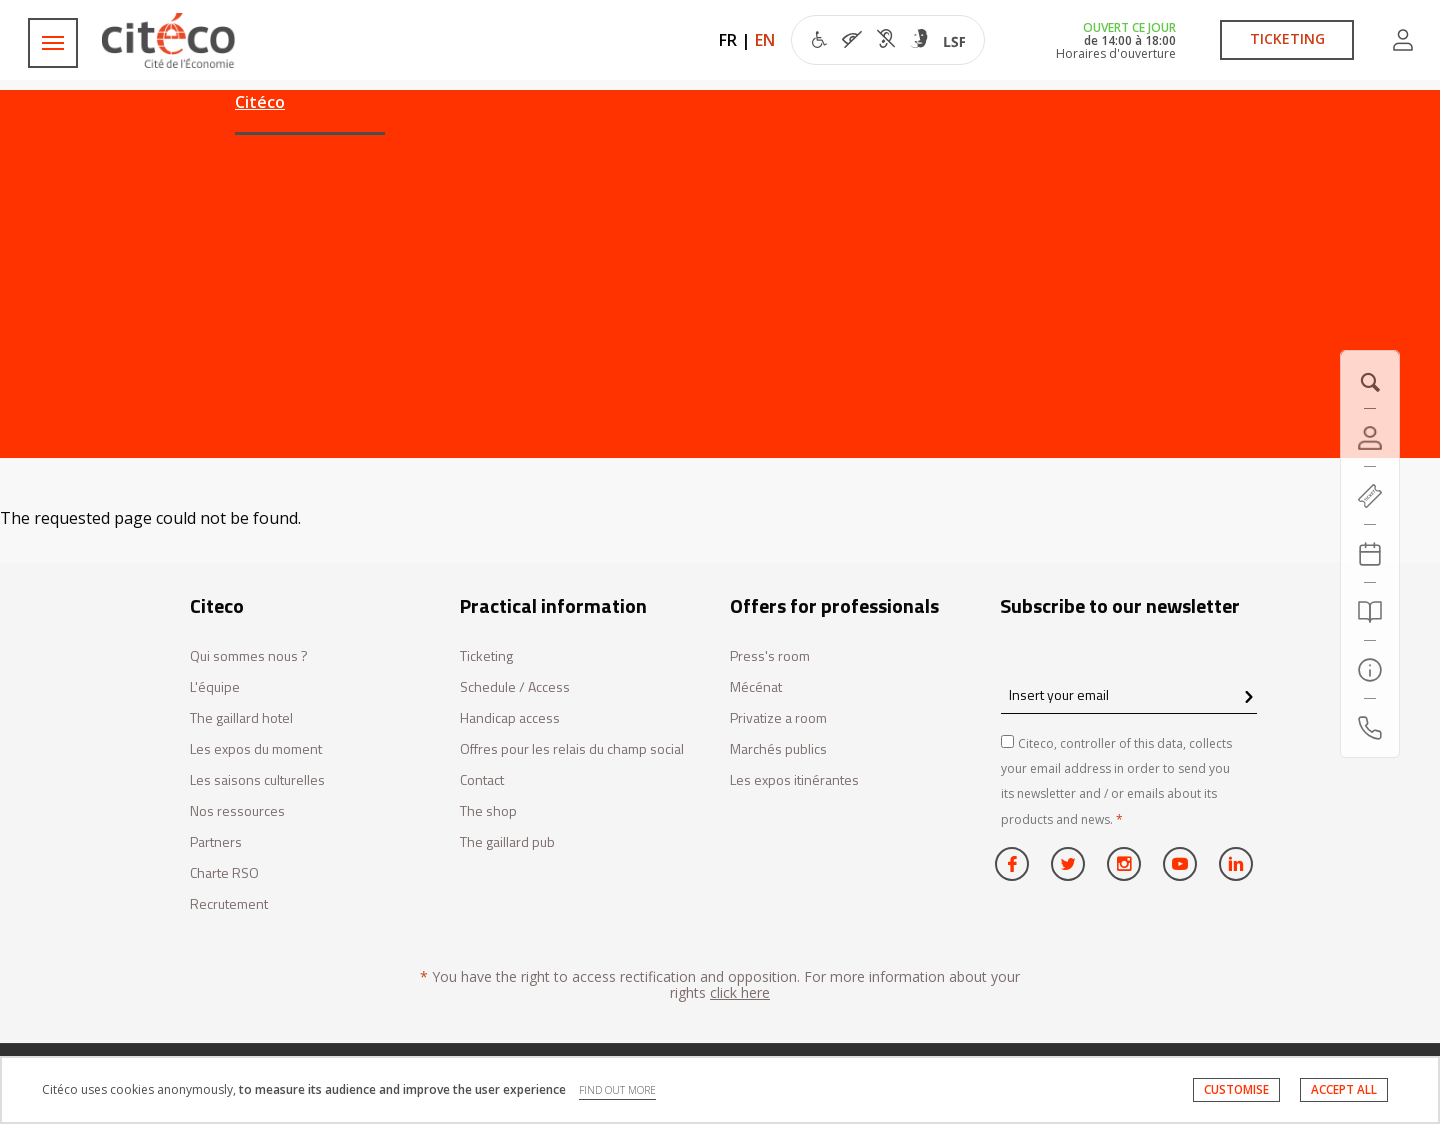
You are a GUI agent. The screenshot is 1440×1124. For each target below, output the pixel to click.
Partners (216, 842)
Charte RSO (224, 873)
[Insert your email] (1129, 694)
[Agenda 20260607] (1370, 554)
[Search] (1370, 612)
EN (765, 40)
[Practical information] (1370, 670)
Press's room (770, 656)
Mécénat (756, 687)
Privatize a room (778, 718)
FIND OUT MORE (617, 1090)
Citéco (260, 102)
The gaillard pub (507, 842)
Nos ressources (237, 811)
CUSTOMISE (1236, 1089)
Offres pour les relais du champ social (572, 749)
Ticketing (486, 656)
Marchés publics (778, 749)
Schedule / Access (515, 687)
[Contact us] (1370, 728)
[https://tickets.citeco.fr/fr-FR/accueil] (1370, 496)
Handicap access (510, 718)
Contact (482, 780)
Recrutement (229, 904)
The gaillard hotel (241, 718)
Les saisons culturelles (257, 780)
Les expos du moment (256, 749)
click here (740, 992)
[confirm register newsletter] (1248, 698)
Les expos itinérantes (794, 780)
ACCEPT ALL (1344, 1089)
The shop (488, 811)
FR (728, 40)
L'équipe (215, 687)
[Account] (1370, 438)
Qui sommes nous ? (249, 656)
